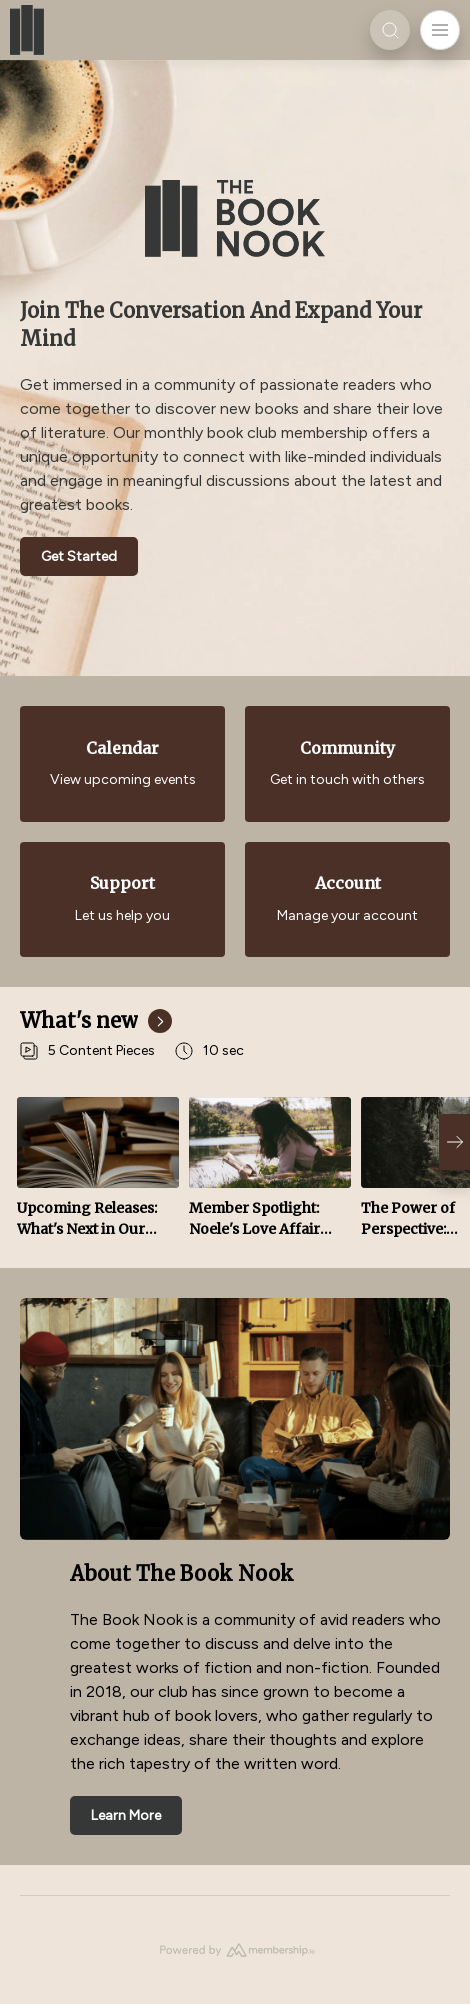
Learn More (126, 1815)
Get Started (79, 556)
